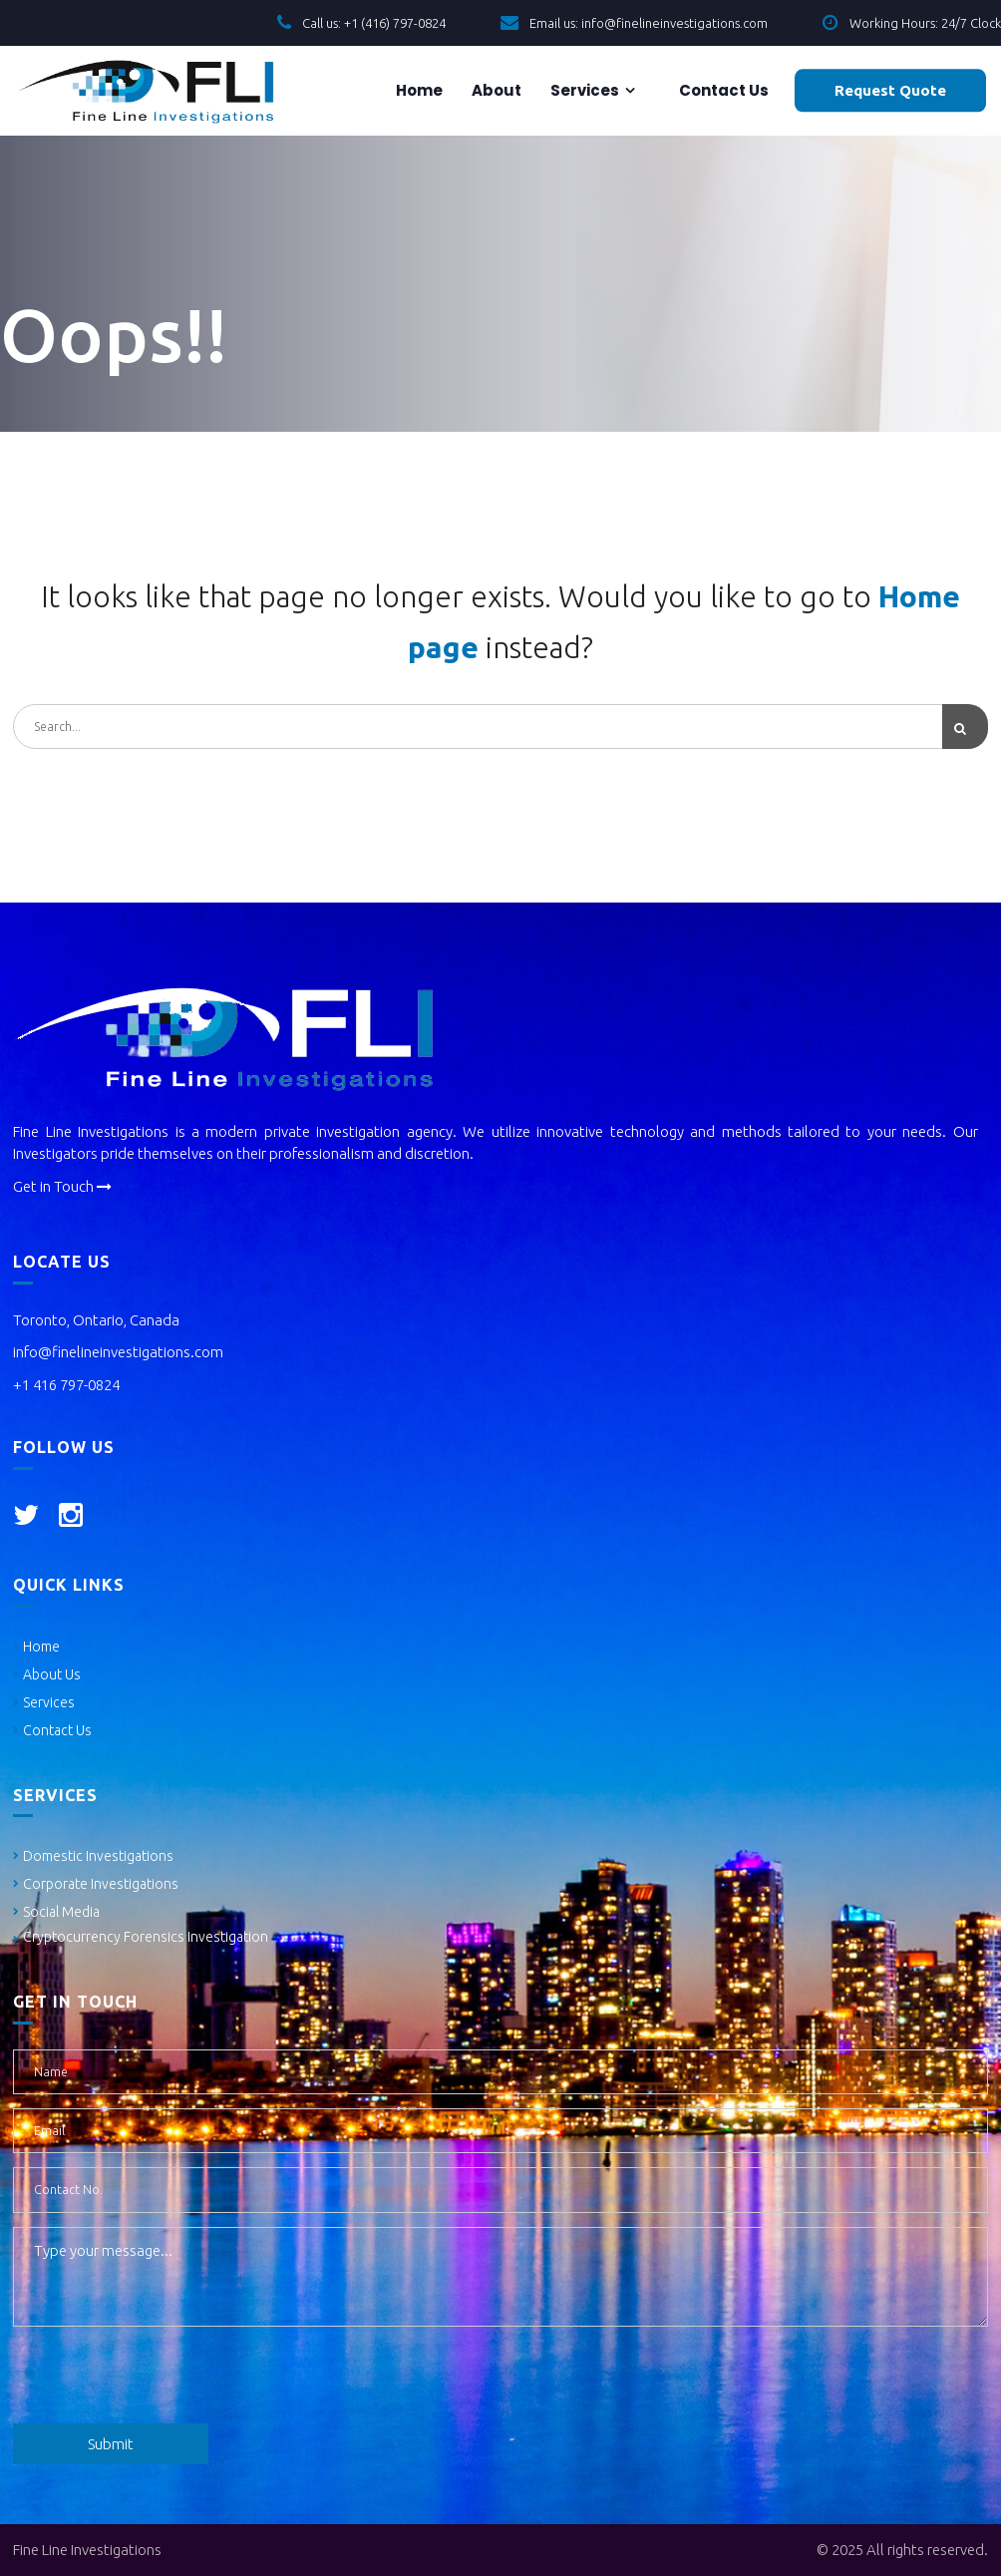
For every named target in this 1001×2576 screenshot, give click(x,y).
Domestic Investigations (98, 1856)
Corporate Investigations (100, 1884)
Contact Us (57, 1730)
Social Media (61, 1912)
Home (418, 90)
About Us (52, 1674)
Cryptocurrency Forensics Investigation (145, 1937)
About (495, 90)
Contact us (722, 90)
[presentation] (164, 2379)
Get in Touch (62, 1186)
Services (583, 90)
